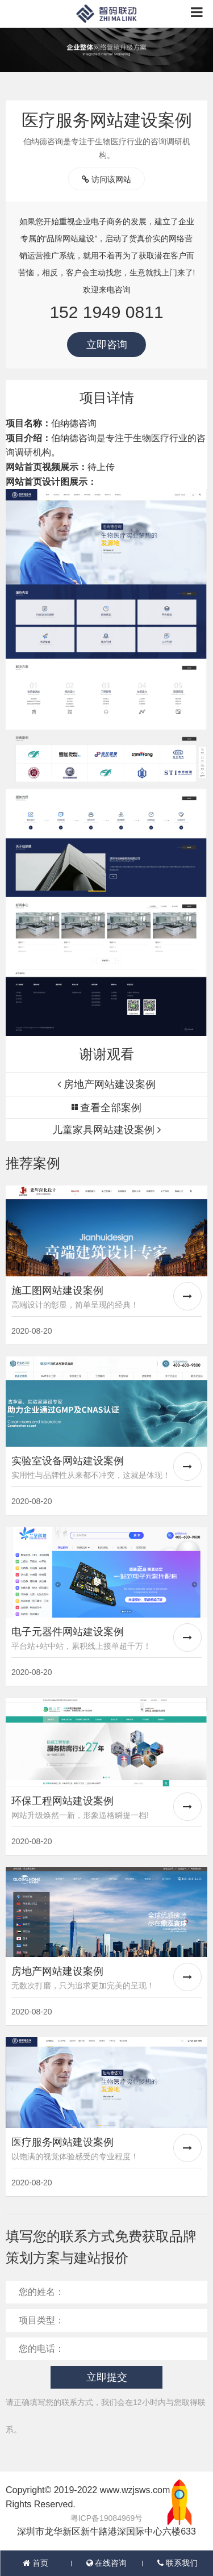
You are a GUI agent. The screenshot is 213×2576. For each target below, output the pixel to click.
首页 (35, 2563)
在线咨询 (106, 2563)
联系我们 (177, 2563)
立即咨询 (106, 344)
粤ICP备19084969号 (106, 2518)
